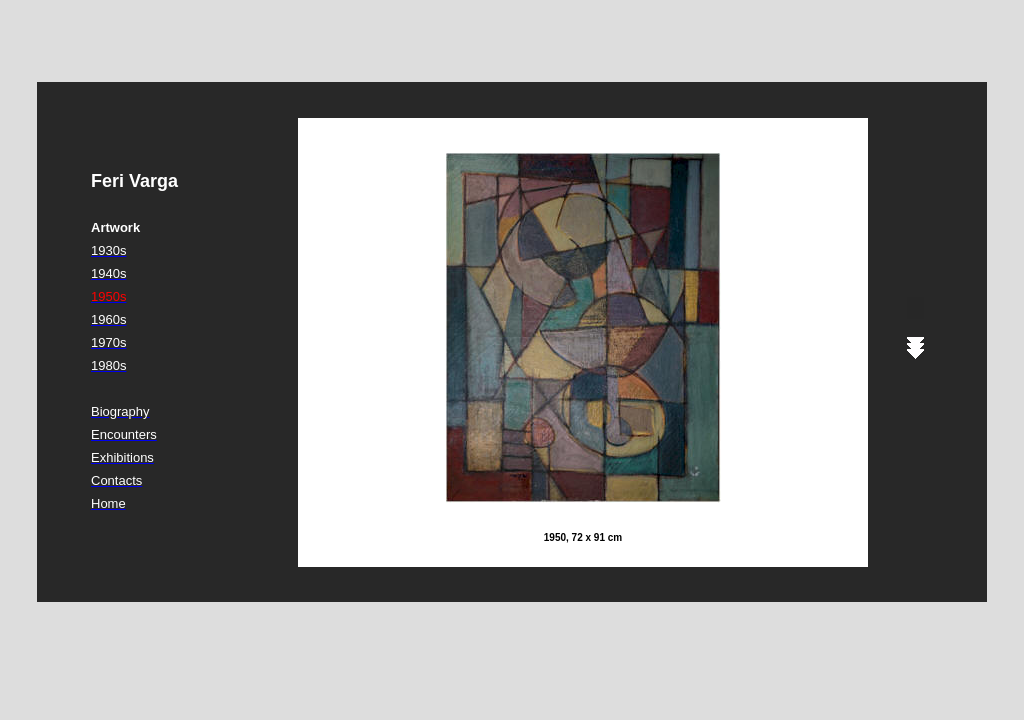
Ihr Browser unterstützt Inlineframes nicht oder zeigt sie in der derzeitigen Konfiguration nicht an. (612, 342)
